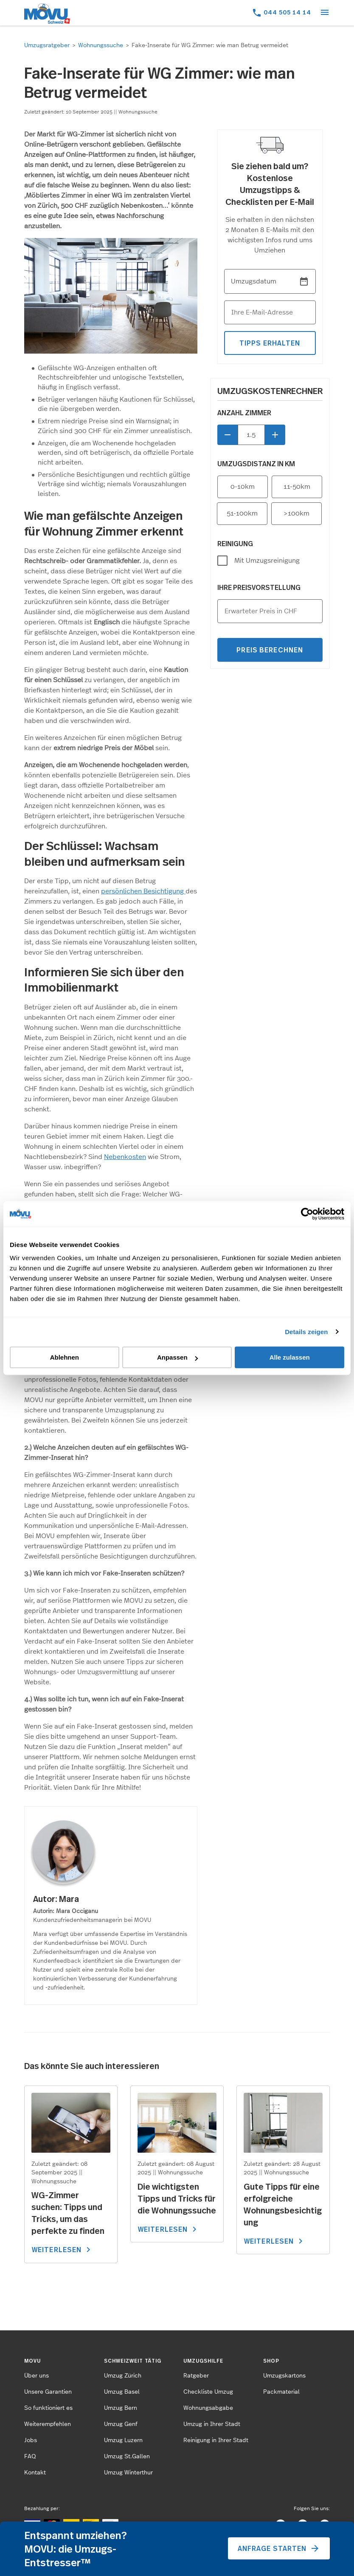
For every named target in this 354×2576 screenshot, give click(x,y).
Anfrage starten (279, 2548)
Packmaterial (281, 2392)
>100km (296, 513)
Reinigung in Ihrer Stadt (215, 2440)
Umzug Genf (121, 2424)
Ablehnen (64, 1357)
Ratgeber (196, 2376)
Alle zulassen (290, 1357)
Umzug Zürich (122, 2376)
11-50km (297, 486)
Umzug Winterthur (128, 2473)
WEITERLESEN (62, 2249)
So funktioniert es (48, 2408)
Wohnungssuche (100, 45)
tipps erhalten (270, 343)
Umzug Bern (120, 2408)
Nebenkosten (125, 1156)
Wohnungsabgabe (208, 2408)
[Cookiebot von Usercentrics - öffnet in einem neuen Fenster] (307, 1213)
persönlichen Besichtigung (143, 891)
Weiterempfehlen (47, 2424)
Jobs (30, 2440)
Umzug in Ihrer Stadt (211, 2424)
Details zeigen (306, 1331)
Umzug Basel (122, 2392)
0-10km (242, 486)
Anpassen (177, 1357)
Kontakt (35, 2473)
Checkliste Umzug (208, 2392)
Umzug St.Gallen (127, 2457)
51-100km (242, 513)
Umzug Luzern (123, 2440)
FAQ (30, 2457)
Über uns (36, 2376)
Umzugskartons (284, 2376)
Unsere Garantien (48, 2392)
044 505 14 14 (287, 12)
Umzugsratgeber (47, 45)
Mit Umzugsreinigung (267, 560)
